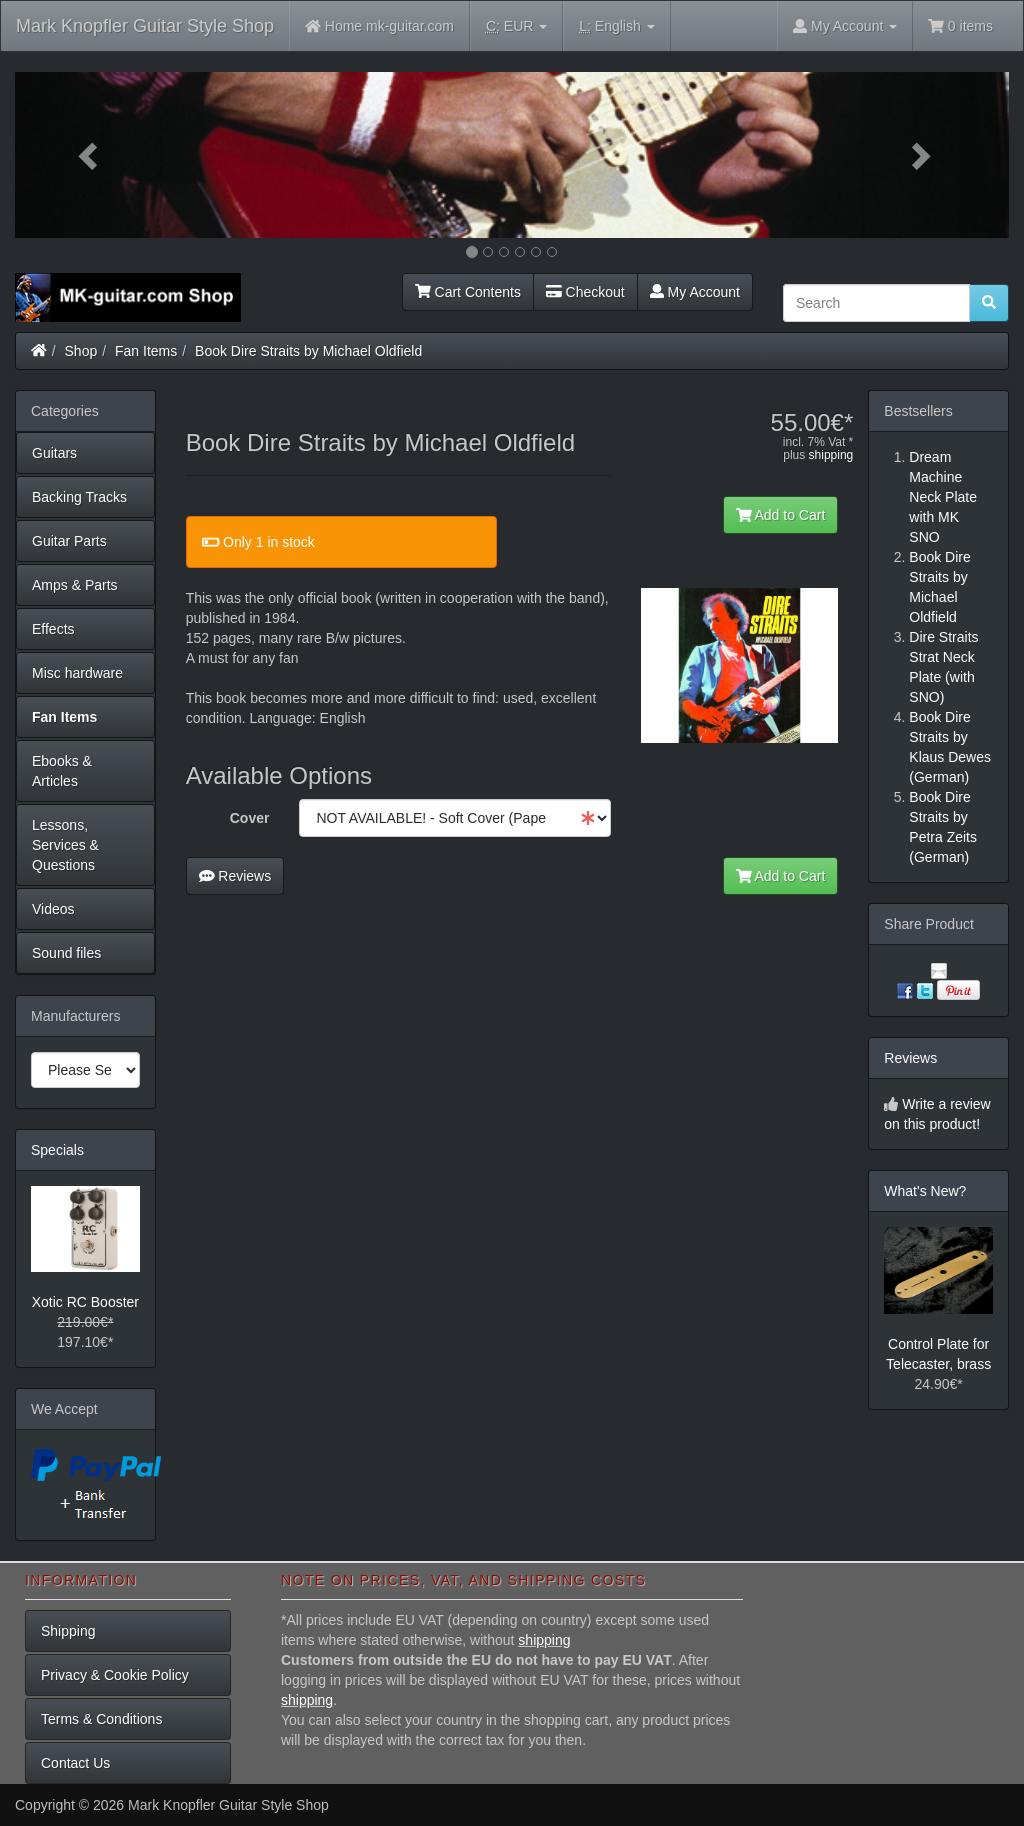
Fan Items (146, 351)
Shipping (68, 1631)
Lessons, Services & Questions (65, 845)
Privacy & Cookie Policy (115, 1675)
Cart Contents (468, 292)
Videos (53, 909)
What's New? (925, 1191)
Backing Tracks (79, 497)
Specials (57, 1150)
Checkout (585, 292)
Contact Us (75, 1763)
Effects (53, 629)
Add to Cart (781, 515)
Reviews (235, 876)
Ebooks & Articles (62, 771)
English (616, 26)
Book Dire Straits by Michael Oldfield (308, 351)
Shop (81, 351)
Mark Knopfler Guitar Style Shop (145, 26)
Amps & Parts (75, 585)
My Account (695, 292)
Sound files (66, 953)
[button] (89, 155)
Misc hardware (77, 673)
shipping (831, 455)
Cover (250, 818)
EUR (516, 26)
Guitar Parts (69, 541)
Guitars (54, 453)
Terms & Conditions (101, 1719)
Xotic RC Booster (85, 1302)
